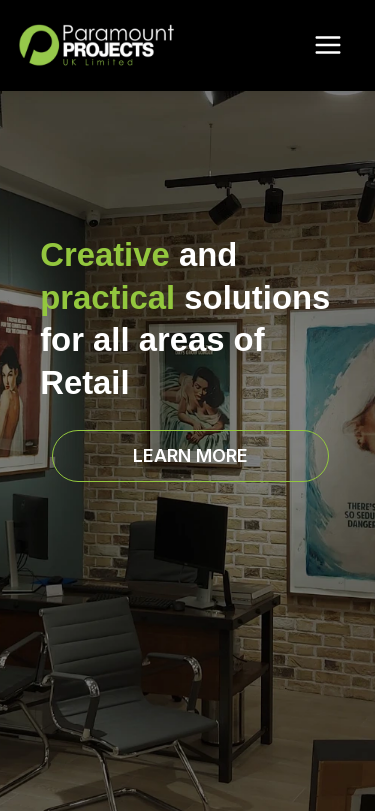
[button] (190, 456)
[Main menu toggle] (327, 45)
